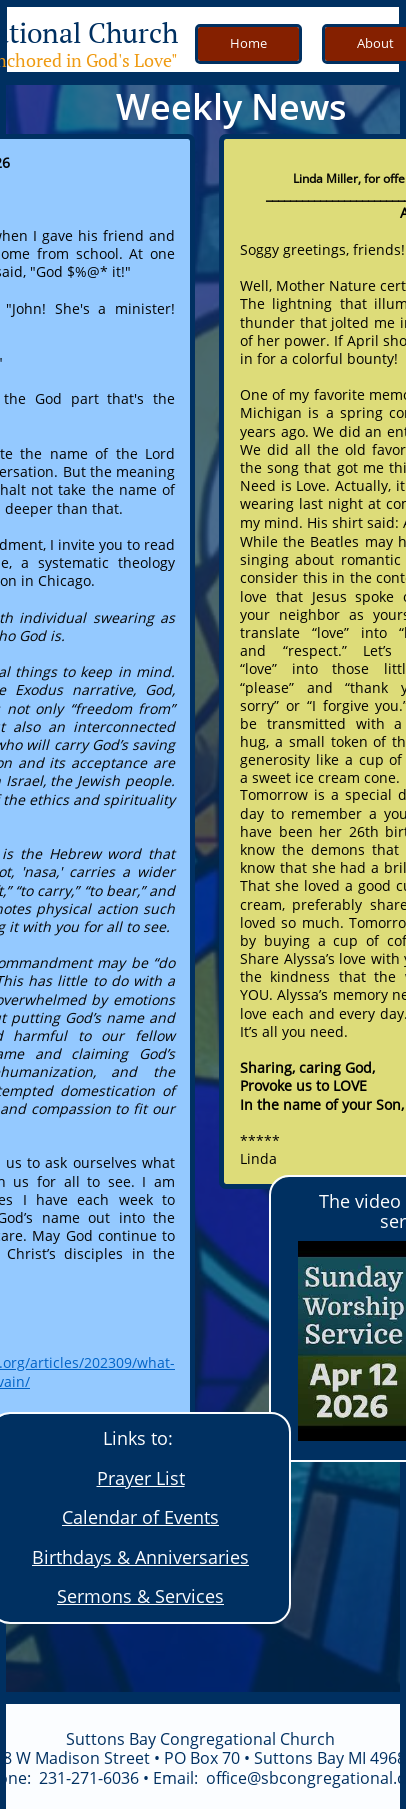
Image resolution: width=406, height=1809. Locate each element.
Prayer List (141, 1478)
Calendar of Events (140, 1517)
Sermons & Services (140, 1596)
